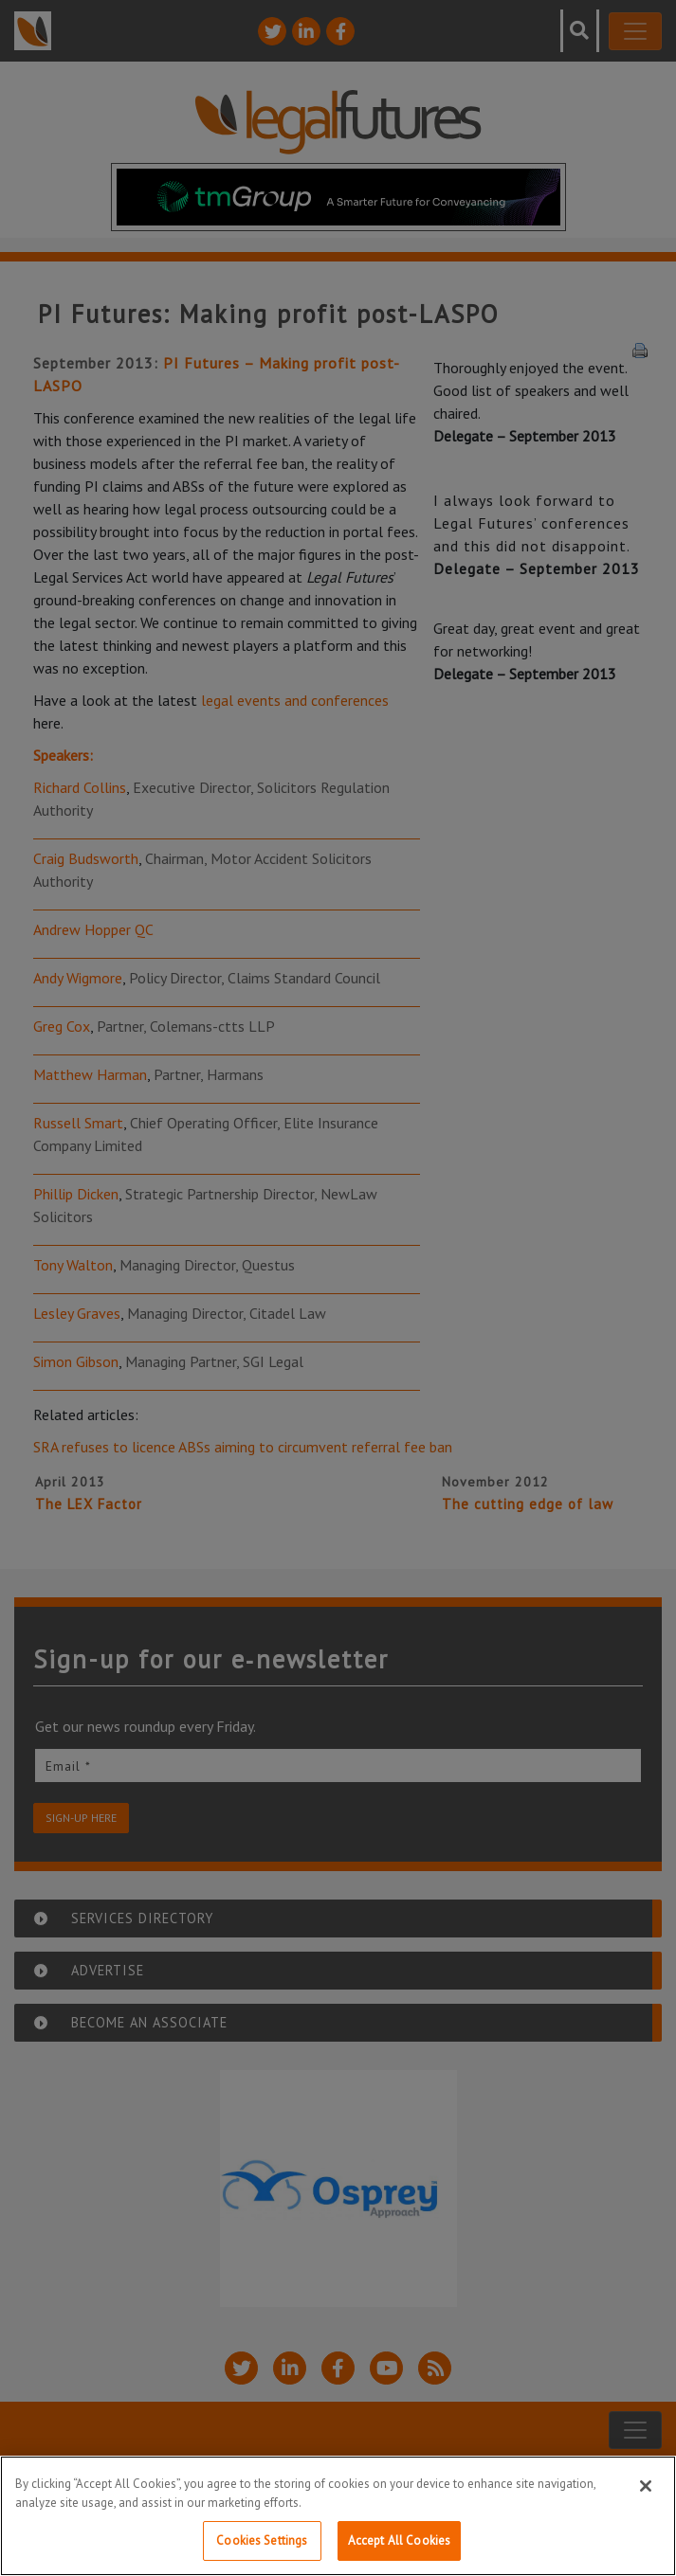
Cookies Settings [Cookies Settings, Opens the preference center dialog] (261, 2540)
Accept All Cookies (399, 2540)
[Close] (646, 2486)
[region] (338, 2516)
